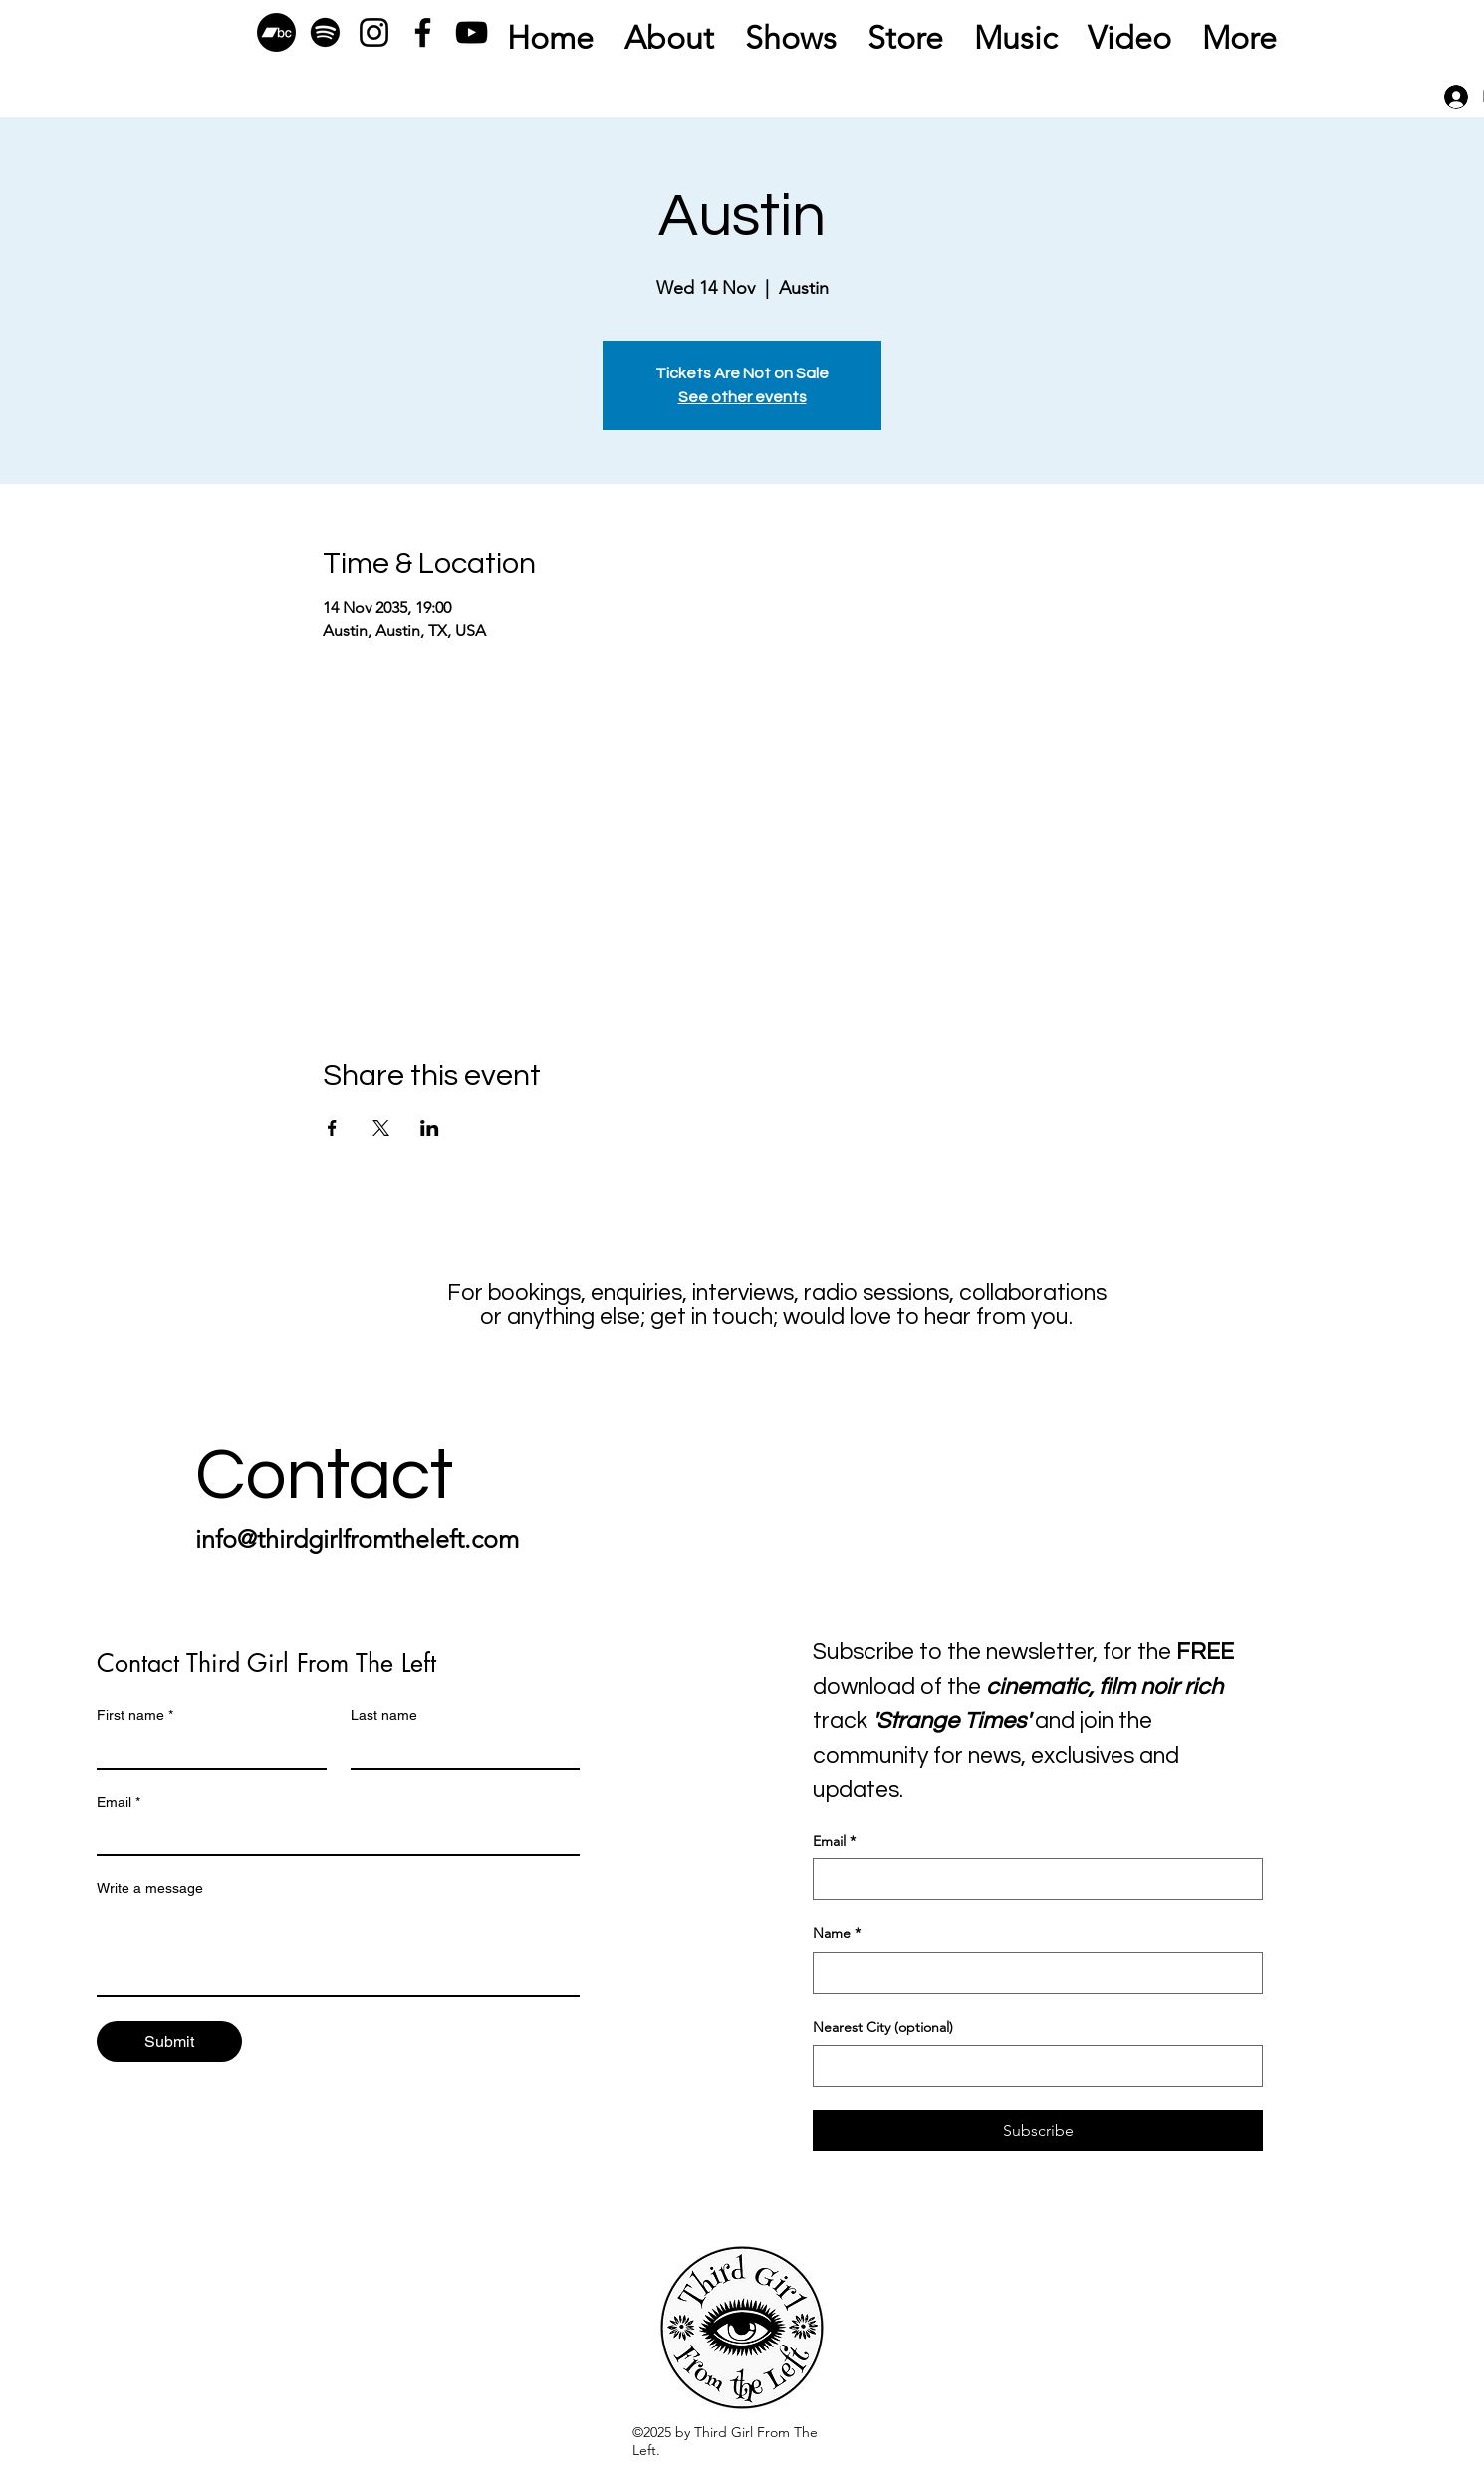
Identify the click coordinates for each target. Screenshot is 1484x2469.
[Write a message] (338, 1950)
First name (135, 1715)
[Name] (1032, 1973)
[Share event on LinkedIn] (429, 1128)
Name (837, 1934)
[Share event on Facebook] (332, 1128)
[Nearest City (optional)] (1032, 2066)
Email (118, 1802)
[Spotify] (325, 32)
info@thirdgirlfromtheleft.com (357, 1539)
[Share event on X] (380, 1128)
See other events (742, 397)
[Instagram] (374, 32)
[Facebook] (422, 32)
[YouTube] (471, 32)
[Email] (332, 1836)
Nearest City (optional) (883, 2027)
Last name (384, 1715)
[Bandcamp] (276, 32)
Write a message (150, 1888)
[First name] (206, 1750)
